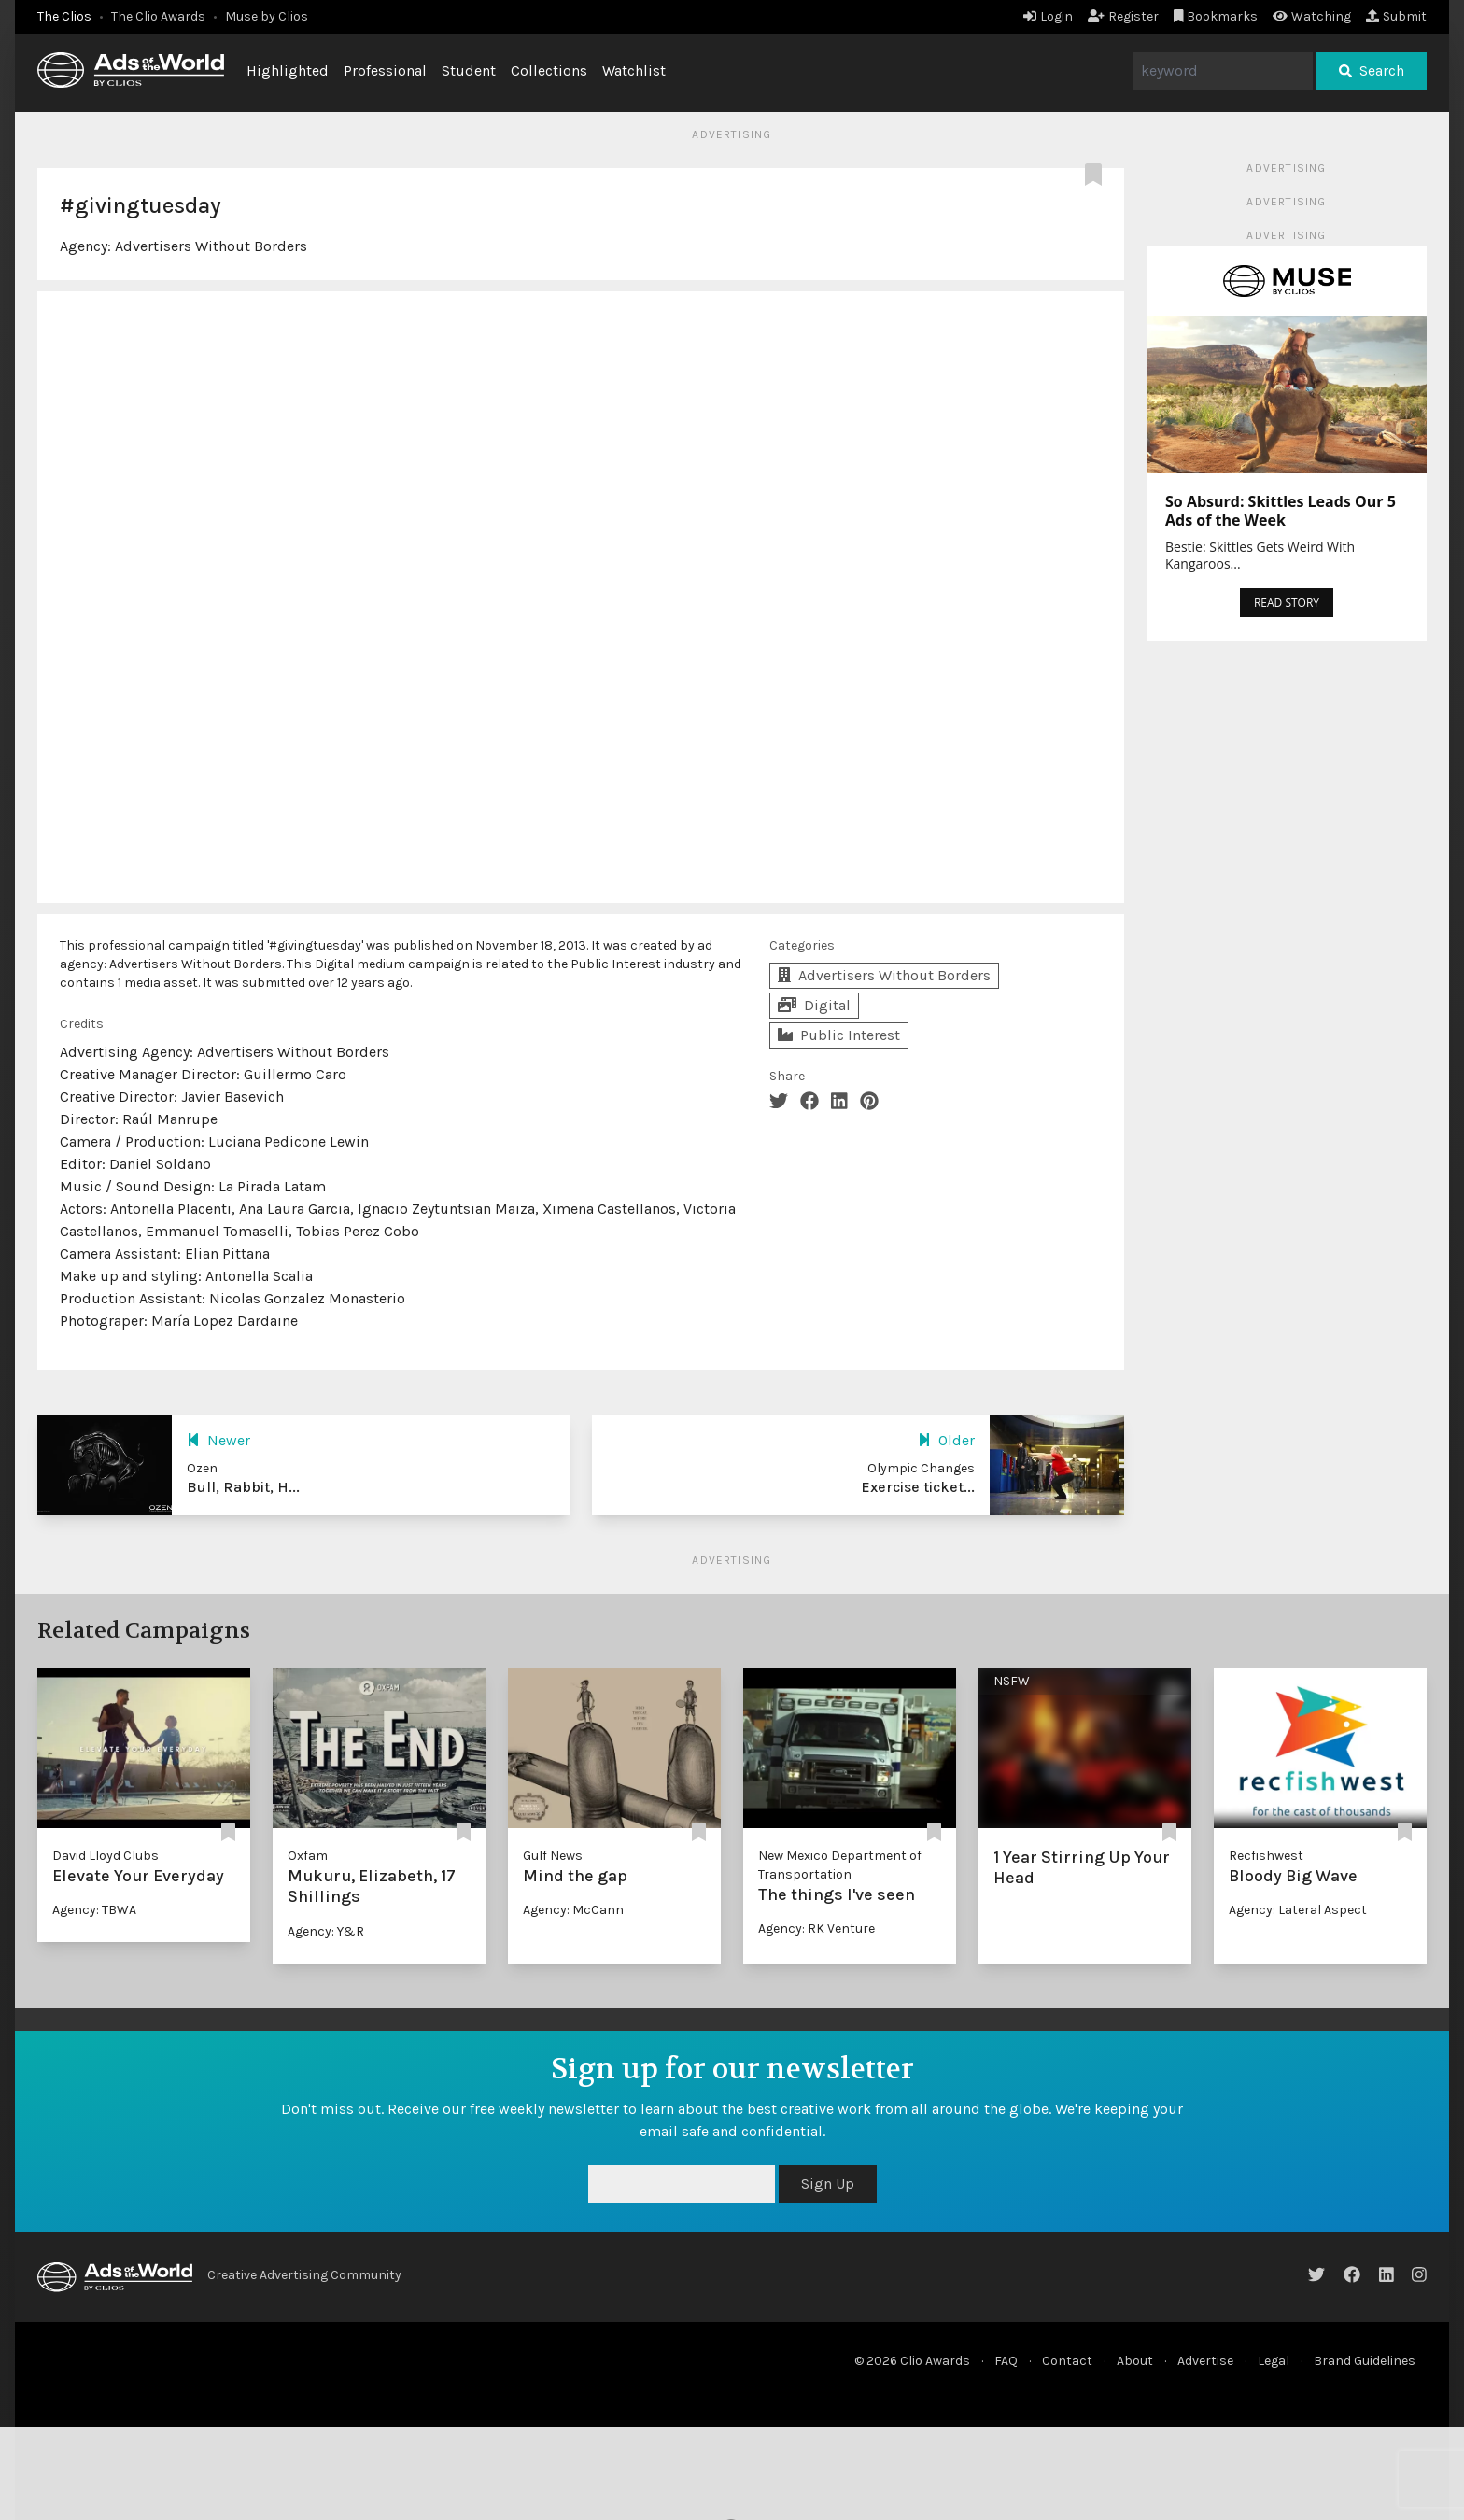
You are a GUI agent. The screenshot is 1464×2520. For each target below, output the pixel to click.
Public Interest (839, 1035)
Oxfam (308, 1856)
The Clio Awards (158, 16)
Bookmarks (1216, 16)
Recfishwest (1266, 1856)
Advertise (1205, 2361)
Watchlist (634, 70)
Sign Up (827, 2183)
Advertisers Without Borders (211, 246)
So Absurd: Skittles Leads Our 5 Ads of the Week (1280, 510)
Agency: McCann (573, 1910)
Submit (1396, 16)
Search (1371, 70)
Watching (1312, 16)
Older (946, 1440)
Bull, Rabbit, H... (243, 1487)
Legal (1273, 2361)
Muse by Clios (266, 16)
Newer (218, 1440)
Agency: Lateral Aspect (1298, 1910)
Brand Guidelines (1364, 2361)
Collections (549, 70)
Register (1123, 16)
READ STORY (1286, 603)
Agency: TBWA (94, 1910)
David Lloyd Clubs (105, 1856)
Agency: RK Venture (816, 1928)
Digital (814, 1005)
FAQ (1006, 2361)
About (1135, 2361)
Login (1048, 16)
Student (469, 70)
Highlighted (287, 70)
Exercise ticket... (918, 1487)
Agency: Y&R (326, 1931)
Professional (385, 70)
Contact (1067, 2361)
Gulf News (553, 1856)
